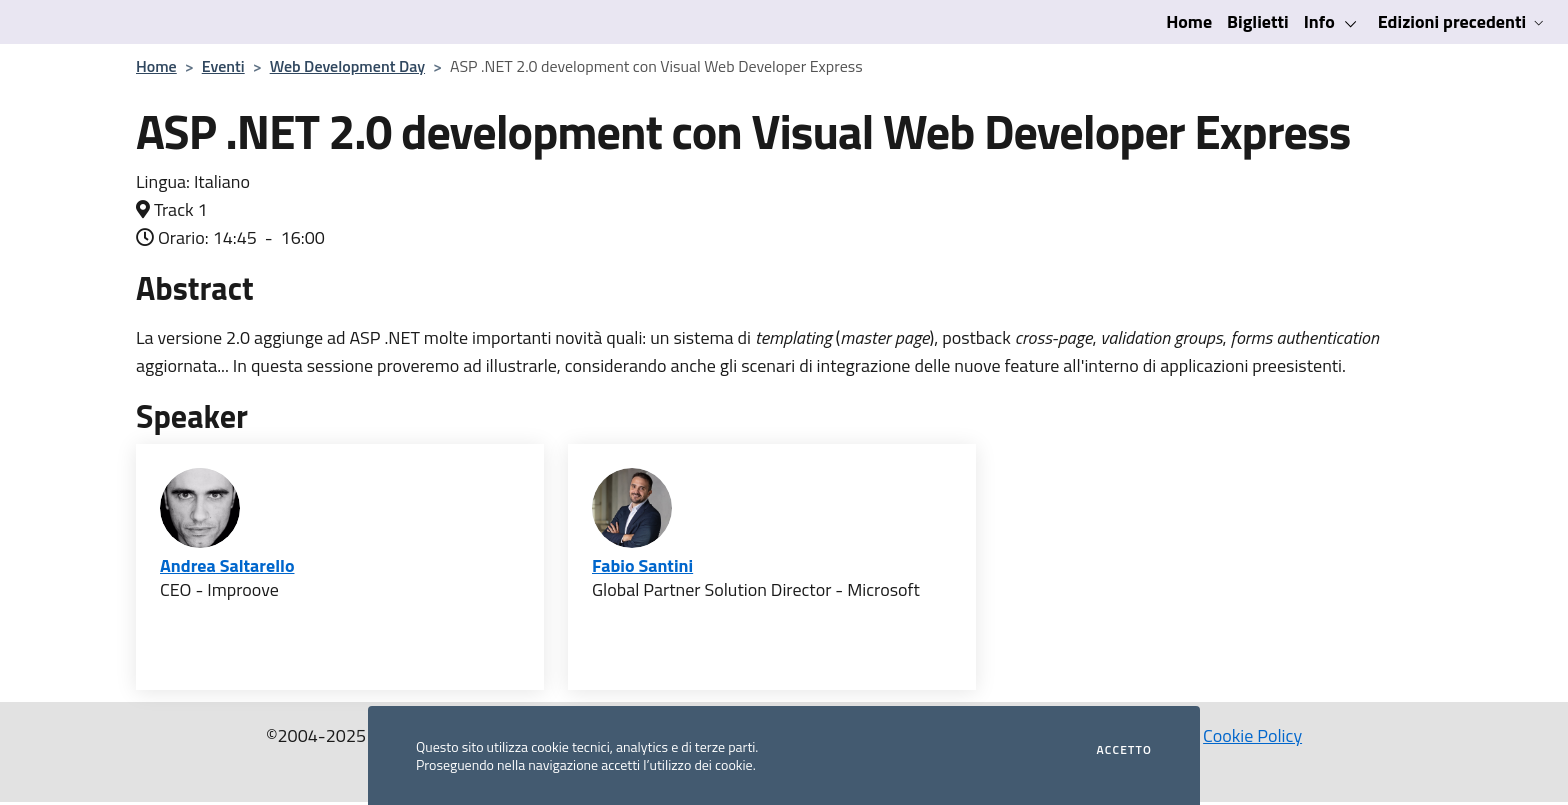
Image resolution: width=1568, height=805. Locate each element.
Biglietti (1258, 21)
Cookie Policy (1252, 735)
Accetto (1124, 750)
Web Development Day (347, 66)
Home (1189, 21)
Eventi (223, 66)
